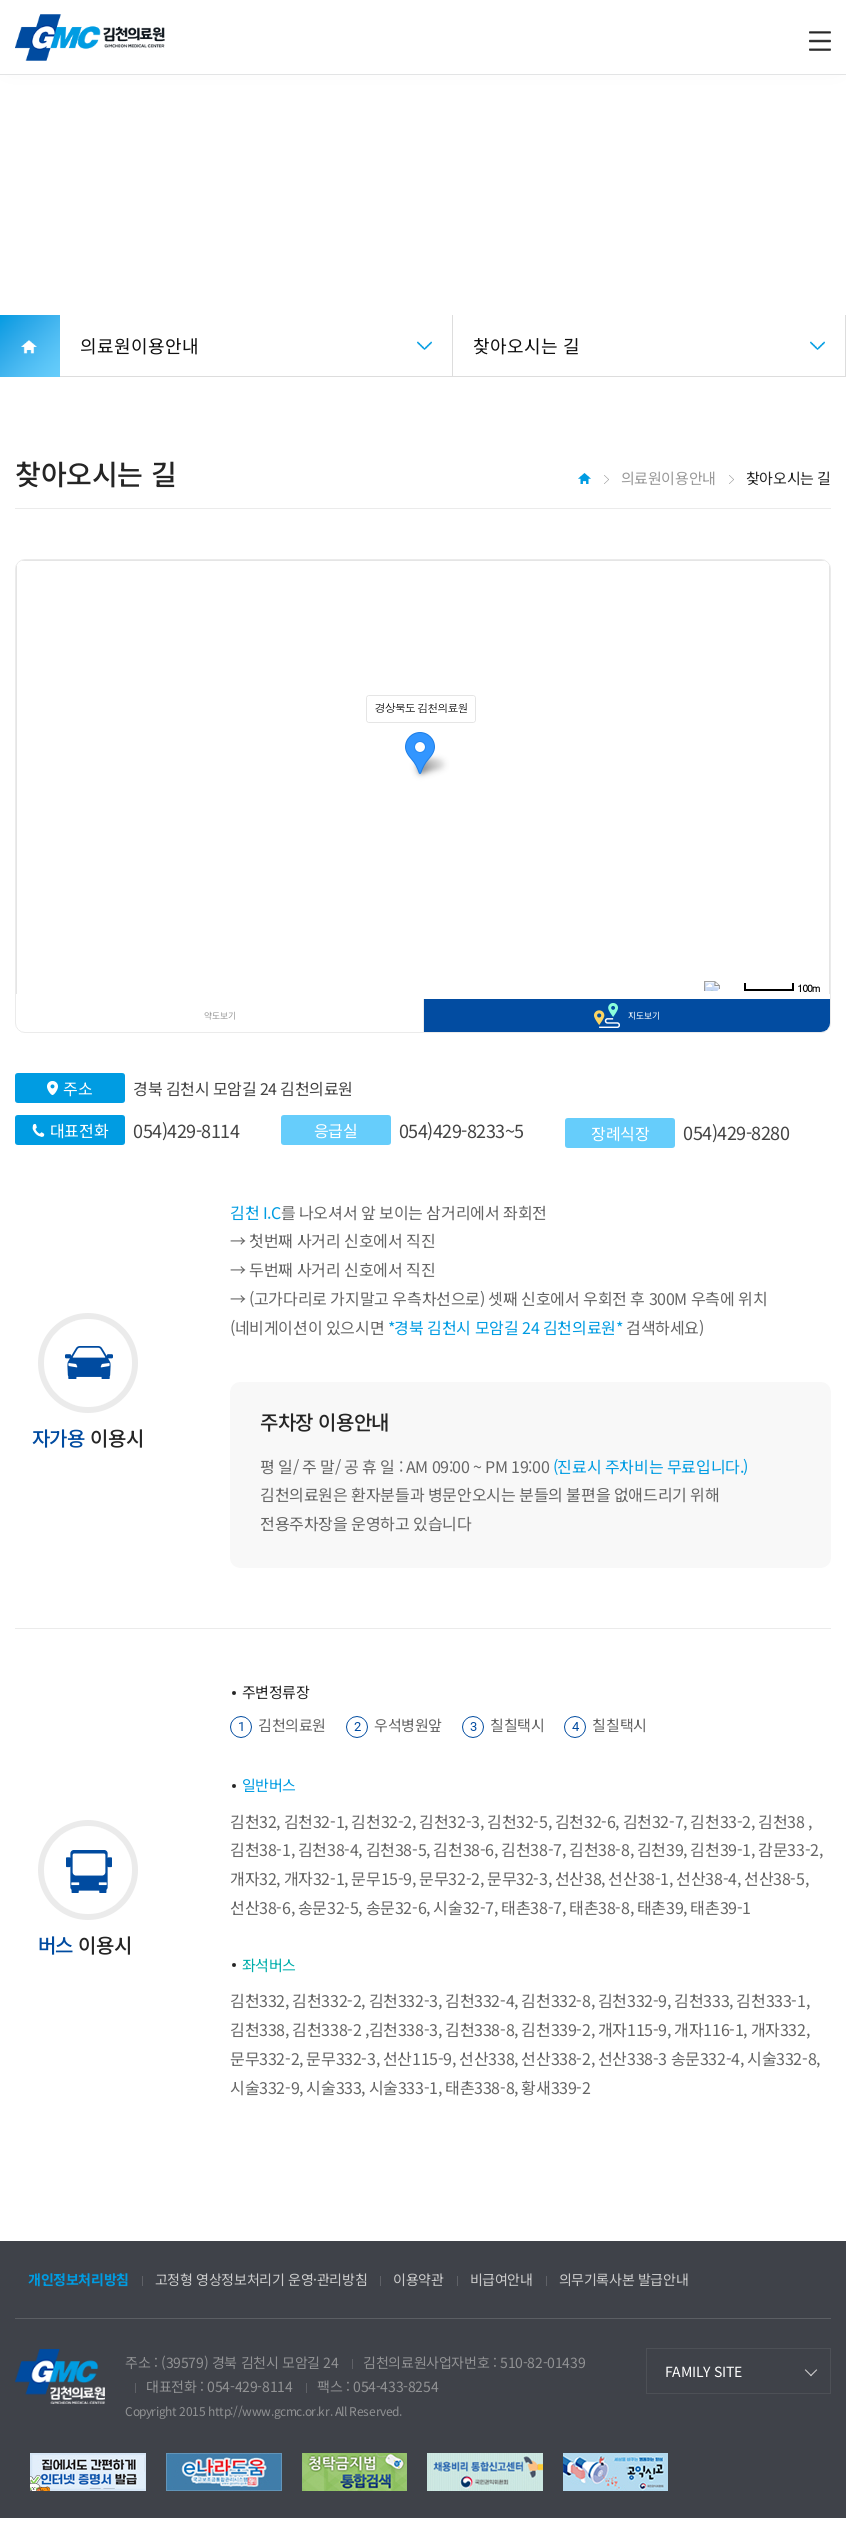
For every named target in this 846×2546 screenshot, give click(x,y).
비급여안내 (501, 2307)
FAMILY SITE (703, 2398)
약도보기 (220, 1028)
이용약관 (418, 2307)
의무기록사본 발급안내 (624, 2307)
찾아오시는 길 (526, 345)
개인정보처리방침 (78, 2307)
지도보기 (644, 1028)
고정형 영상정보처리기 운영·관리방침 (261, 2307)
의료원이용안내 (139, 345)
